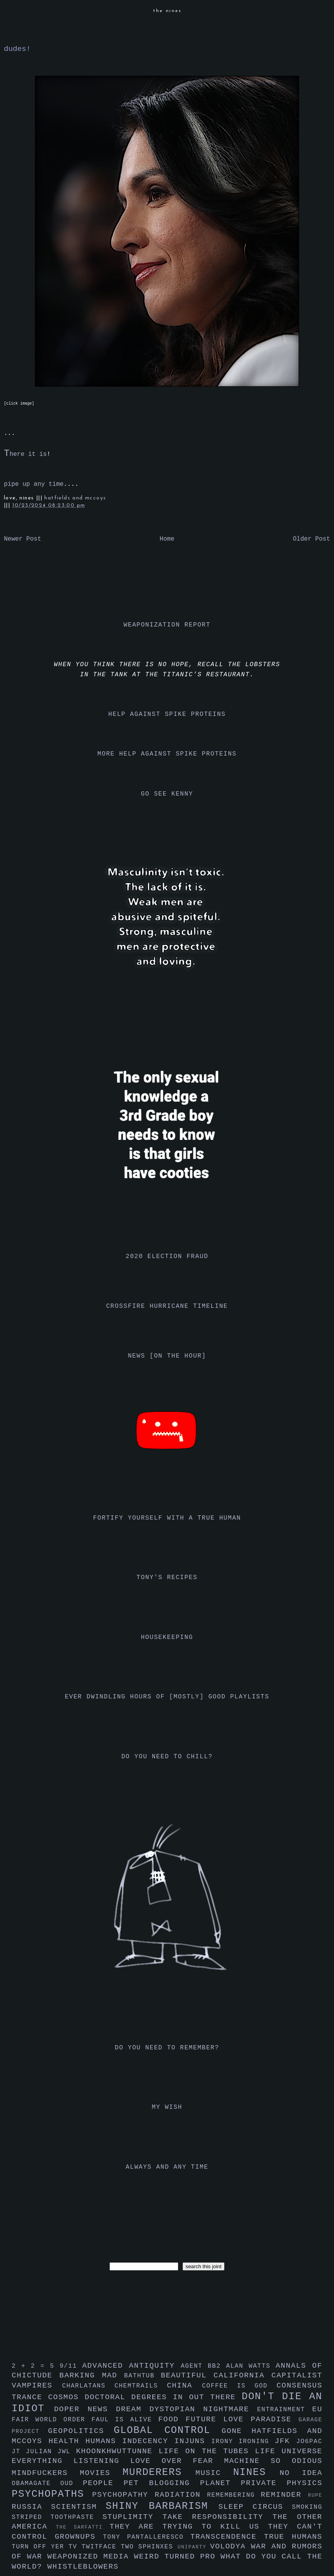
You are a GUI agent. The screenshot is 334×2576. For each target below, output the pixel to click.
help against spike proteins (167, 714)
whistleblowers (83, 2566)
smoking (307, 2507)
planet (220, 2483)
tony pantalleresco (146, 2537)
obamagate (36, 2483)
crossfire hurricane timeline (167, 1306)
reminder (284, 2494)
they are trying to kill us (189, 2526)
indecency (148, 2441)
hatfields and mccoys (75, 498)
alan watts (251, 2366)
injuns (192, 2441)
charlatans (88, 2385)
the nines (167, 11)
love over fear (177, 2461)
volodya (230, 2546)
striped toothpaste (57, 2517)
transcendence (227, 2536)
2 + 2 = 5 (35, 2366)
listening (101, 2461)
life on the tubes (207, 2451)
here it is (25, 454)
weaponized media (90, 2556)
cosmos (66, 2397)
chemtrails (141, 2385)
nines (256, 2472)
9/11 (70, 2366)
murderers (159, 2472)
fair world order (52, 2419)
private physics (281, 2483)
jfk (285, 2441)
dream (132, 2409)
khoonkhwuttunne (117, 2451)
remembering (234, 2495)
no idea (301, 2473)
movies (101, 2473)
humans (103, 2441)
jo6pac (309, 2441)
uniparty (193, 2547)
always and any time (167, 2167)
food (172, 2419)
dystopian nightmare (203, 2409)
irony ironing (243, 2441)
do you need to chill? (166, 1756)
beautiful (187, 2375)
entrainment (284, 2409)
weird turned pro (177, 2556)
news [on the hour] (167, 1356)
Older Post (311, 539)
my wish (167, 2107)
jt (19, 2451)
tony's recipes (167, 1577)
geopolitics (81, 2431)
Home (167, 539)
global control (168, 2430)
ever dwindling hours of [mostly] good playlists (167, 1696)
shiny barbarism (162, 2506)
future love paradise (242, 2419)
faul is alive (125, 2419)
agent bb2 (203, 2366)
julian (41, 2451)
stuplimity (133, 2517)
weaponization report (167, 624)
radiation (181, 2494)
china (184, 2385)
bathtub (142, 2375)
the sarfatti (83, 2527)
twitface (101, 2546)
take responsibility (217, 2517)
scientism (78, 2507)
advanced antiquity (131, 2365)
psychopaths (52, 2494)
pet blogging (162, 2483)
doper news (85, 2409)
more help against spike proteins (167, 753)
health (67, 2441)
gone (237, 2431)
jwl (66, 2451)
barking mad (91, 2375)
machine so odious (273, 2461)
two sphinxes (149, 2546)
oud (71, 2483)
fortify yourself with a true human (167, 1518)
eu (317, 2409)
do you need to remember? (167, 2047)
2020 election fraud (167, 1256)
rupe (315, 2495)
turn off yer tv (47, 2546)
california (242, 2375)
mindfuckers (46, 2473)
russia (31, 2507)
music (214, 2473)
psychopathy (123, 2494)
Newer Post (22, 539)
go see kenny (167, 794)
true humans (293, 2536)
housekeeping (167, 1637)
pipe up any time (34, 484)
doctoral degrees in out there (163, 2397)
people (103, 2483)
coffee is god (239, 2385)
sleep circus (255, 2507)
